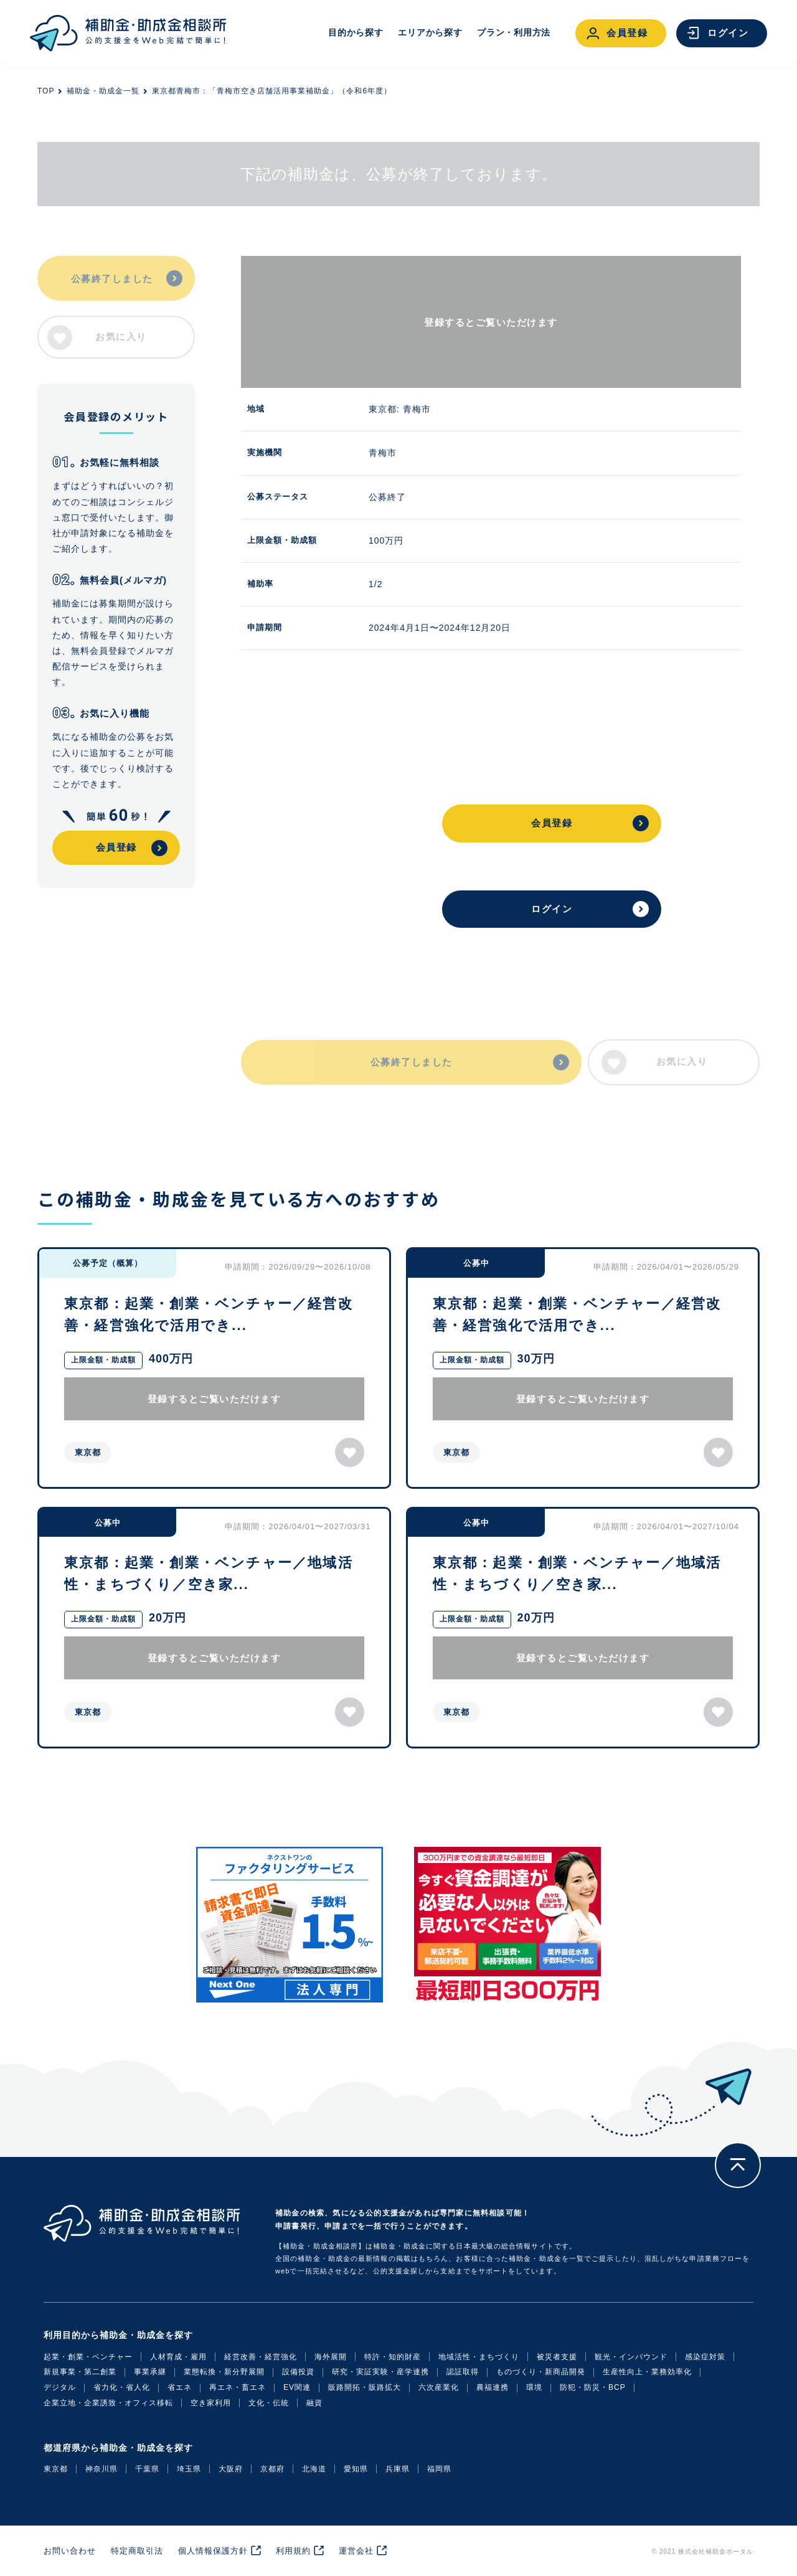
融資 (314, 2403)
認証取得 (462, 2371)
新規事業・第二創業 (80, 2371)
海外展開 (330, 2356)
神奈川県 (101, 2469)
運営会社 (356, 2550)
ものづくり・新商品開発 (540, 2371)
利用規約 (293, 2550)
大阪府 (231, 2469)
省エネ (179, 2387)
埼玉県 (189, 2469)
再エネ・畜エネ (237, 2387)
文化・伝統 (268, 2403)
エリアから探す (430, 32)
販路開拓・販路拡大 (364, 2387)
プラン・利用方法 (513, 32)
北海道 (314, 2469)
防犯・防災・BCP (593, 2387)
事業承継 (150, 2371)
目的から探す (355, 32)
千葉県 (147, 2469)
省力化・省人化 (121, 2387)
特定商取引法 (137, 2550)
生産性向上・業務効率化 (647, 2371)
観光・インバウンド (631, 2356)
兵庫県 (397, 2469)
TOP (45, 91)
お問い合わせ (70, 2550)
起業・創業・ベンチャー (88, 2356)
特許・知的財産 (392, 2356)
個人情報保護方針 (213, 2550)
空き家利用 (211, 2403)
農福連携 (492, 2387)
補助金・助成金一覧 (103, 91)
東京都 (56, 2469)
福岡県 (439, 2469)
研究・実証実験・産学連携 (380, 2371)
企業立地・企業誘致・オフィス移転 (108, 2403)
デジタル (60, 2387)
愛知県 (356, 2469)
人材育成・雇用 (178, 2356)
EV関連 (297, 2387)
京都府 (272, 2469)
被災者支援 (557, 2356)
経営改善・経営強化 (260, 2356)
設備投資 (298, 2371)
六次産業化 (438, 2387)
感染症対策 (705, 2356)
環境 (534, 2387)
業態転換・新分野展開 (224, 2371)
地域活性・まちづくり (478, 2356)
